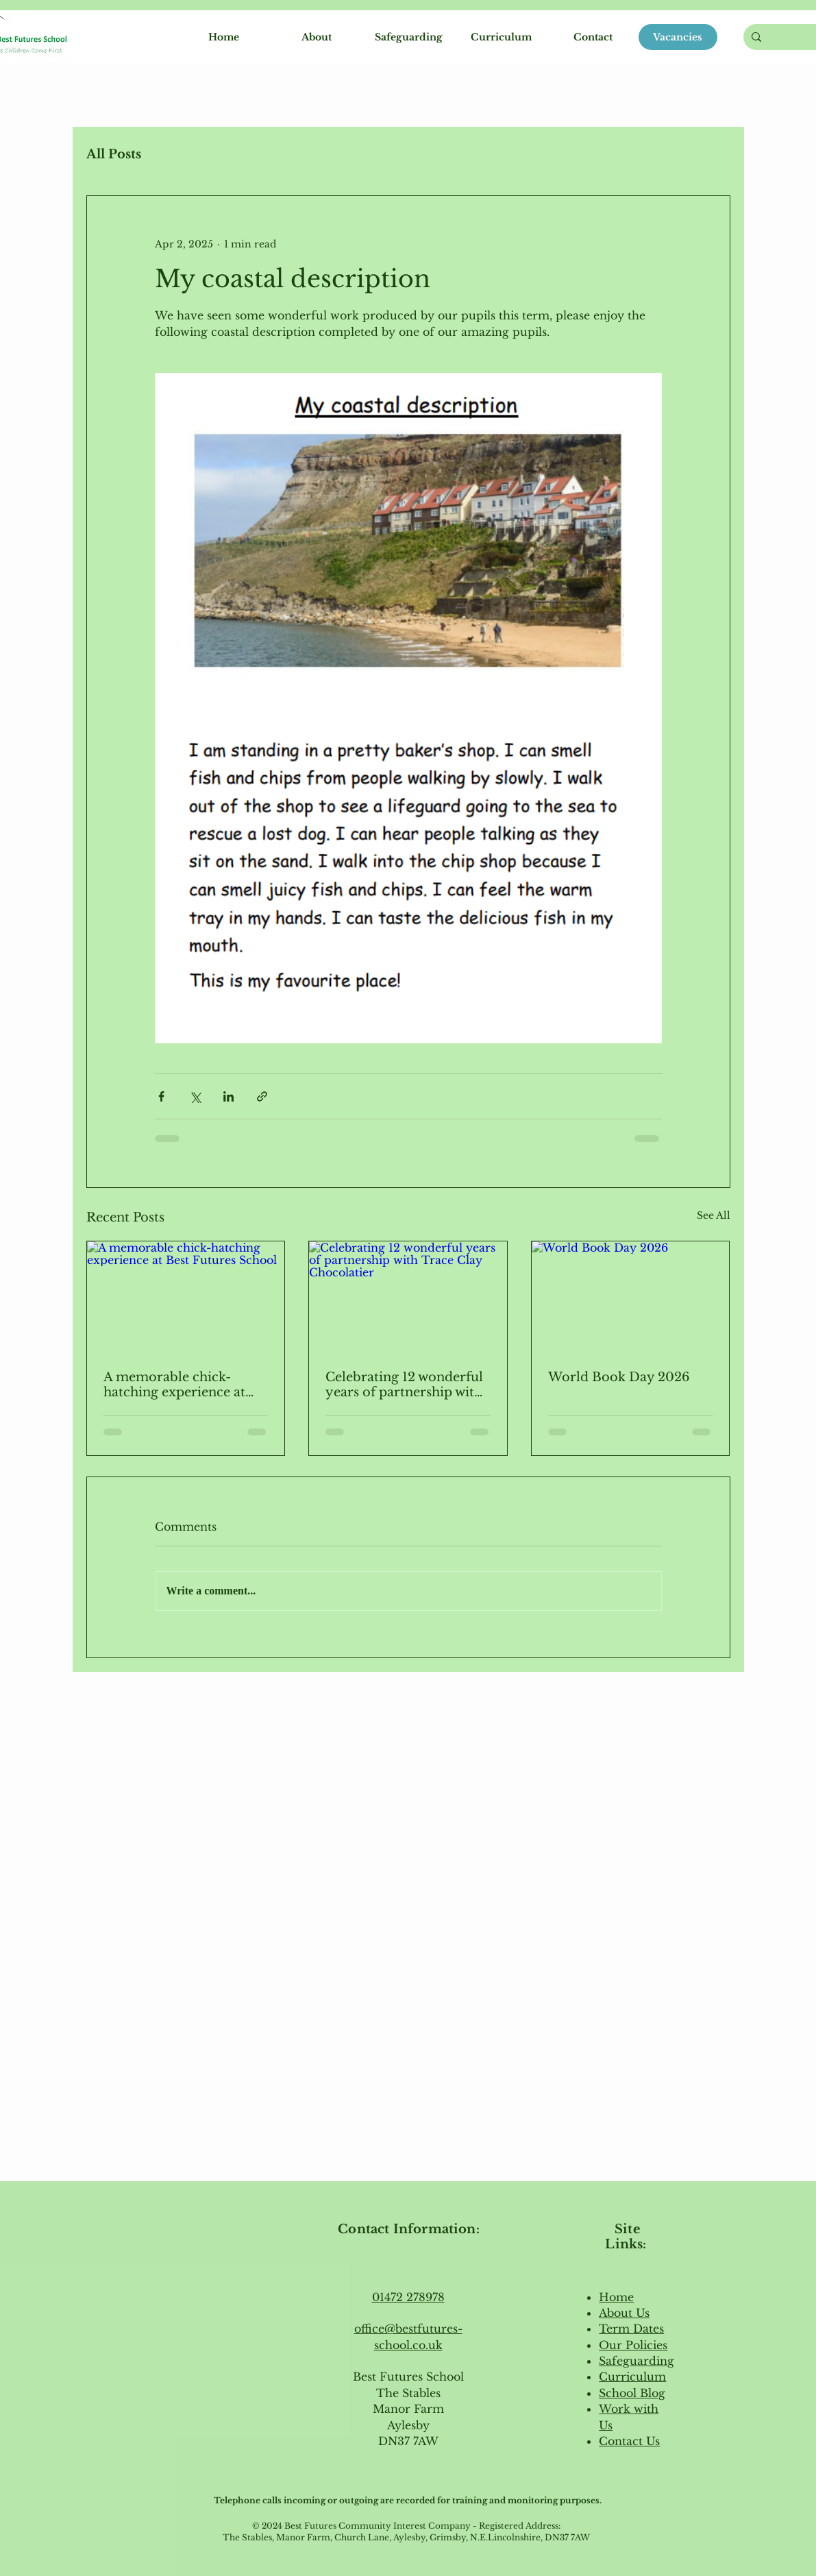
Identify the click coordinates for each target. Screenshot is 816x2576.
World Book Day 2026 (619, 1377)
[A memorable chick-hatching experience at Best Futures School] (186, 1296)
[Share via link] (262, 1096)
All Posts (113, 154)
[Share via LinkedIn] (228, 1096)
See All (713, 1215)
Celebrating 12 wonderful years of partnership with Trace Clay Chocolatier (404, 1385)
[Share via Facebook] (161, 1096)
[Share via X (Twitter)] (194, 1096)
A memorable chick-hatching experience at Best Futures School (174, 1385)
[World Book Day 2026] (631, 1296)
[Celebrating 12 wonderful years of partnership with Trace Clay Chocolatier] (408, 1296)
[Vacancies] (678, 37)
